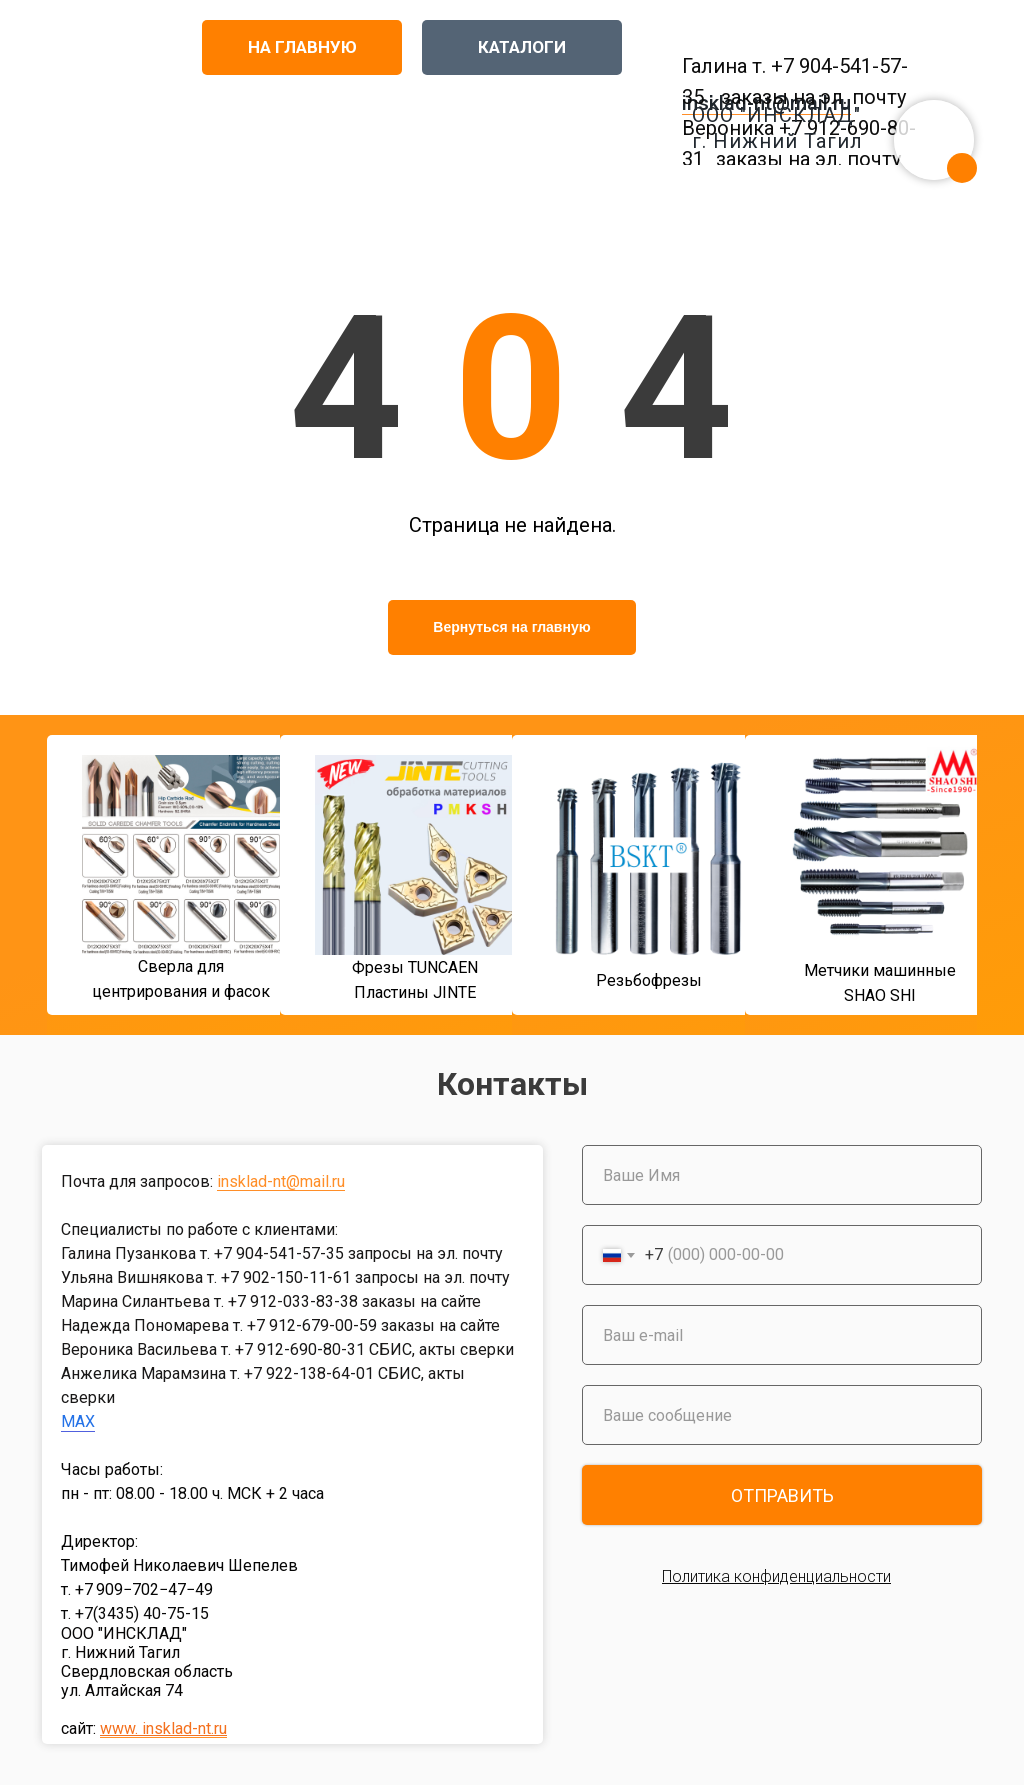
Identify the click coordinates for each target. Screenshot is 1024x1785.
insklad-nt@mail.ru (281, 1181)
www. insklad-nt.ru (163, 1728)
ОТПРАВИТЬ (782, 1495)
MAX (78, 1421)
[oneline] (782, 1415)
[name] (782, 1175)
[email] (782, 1335)
